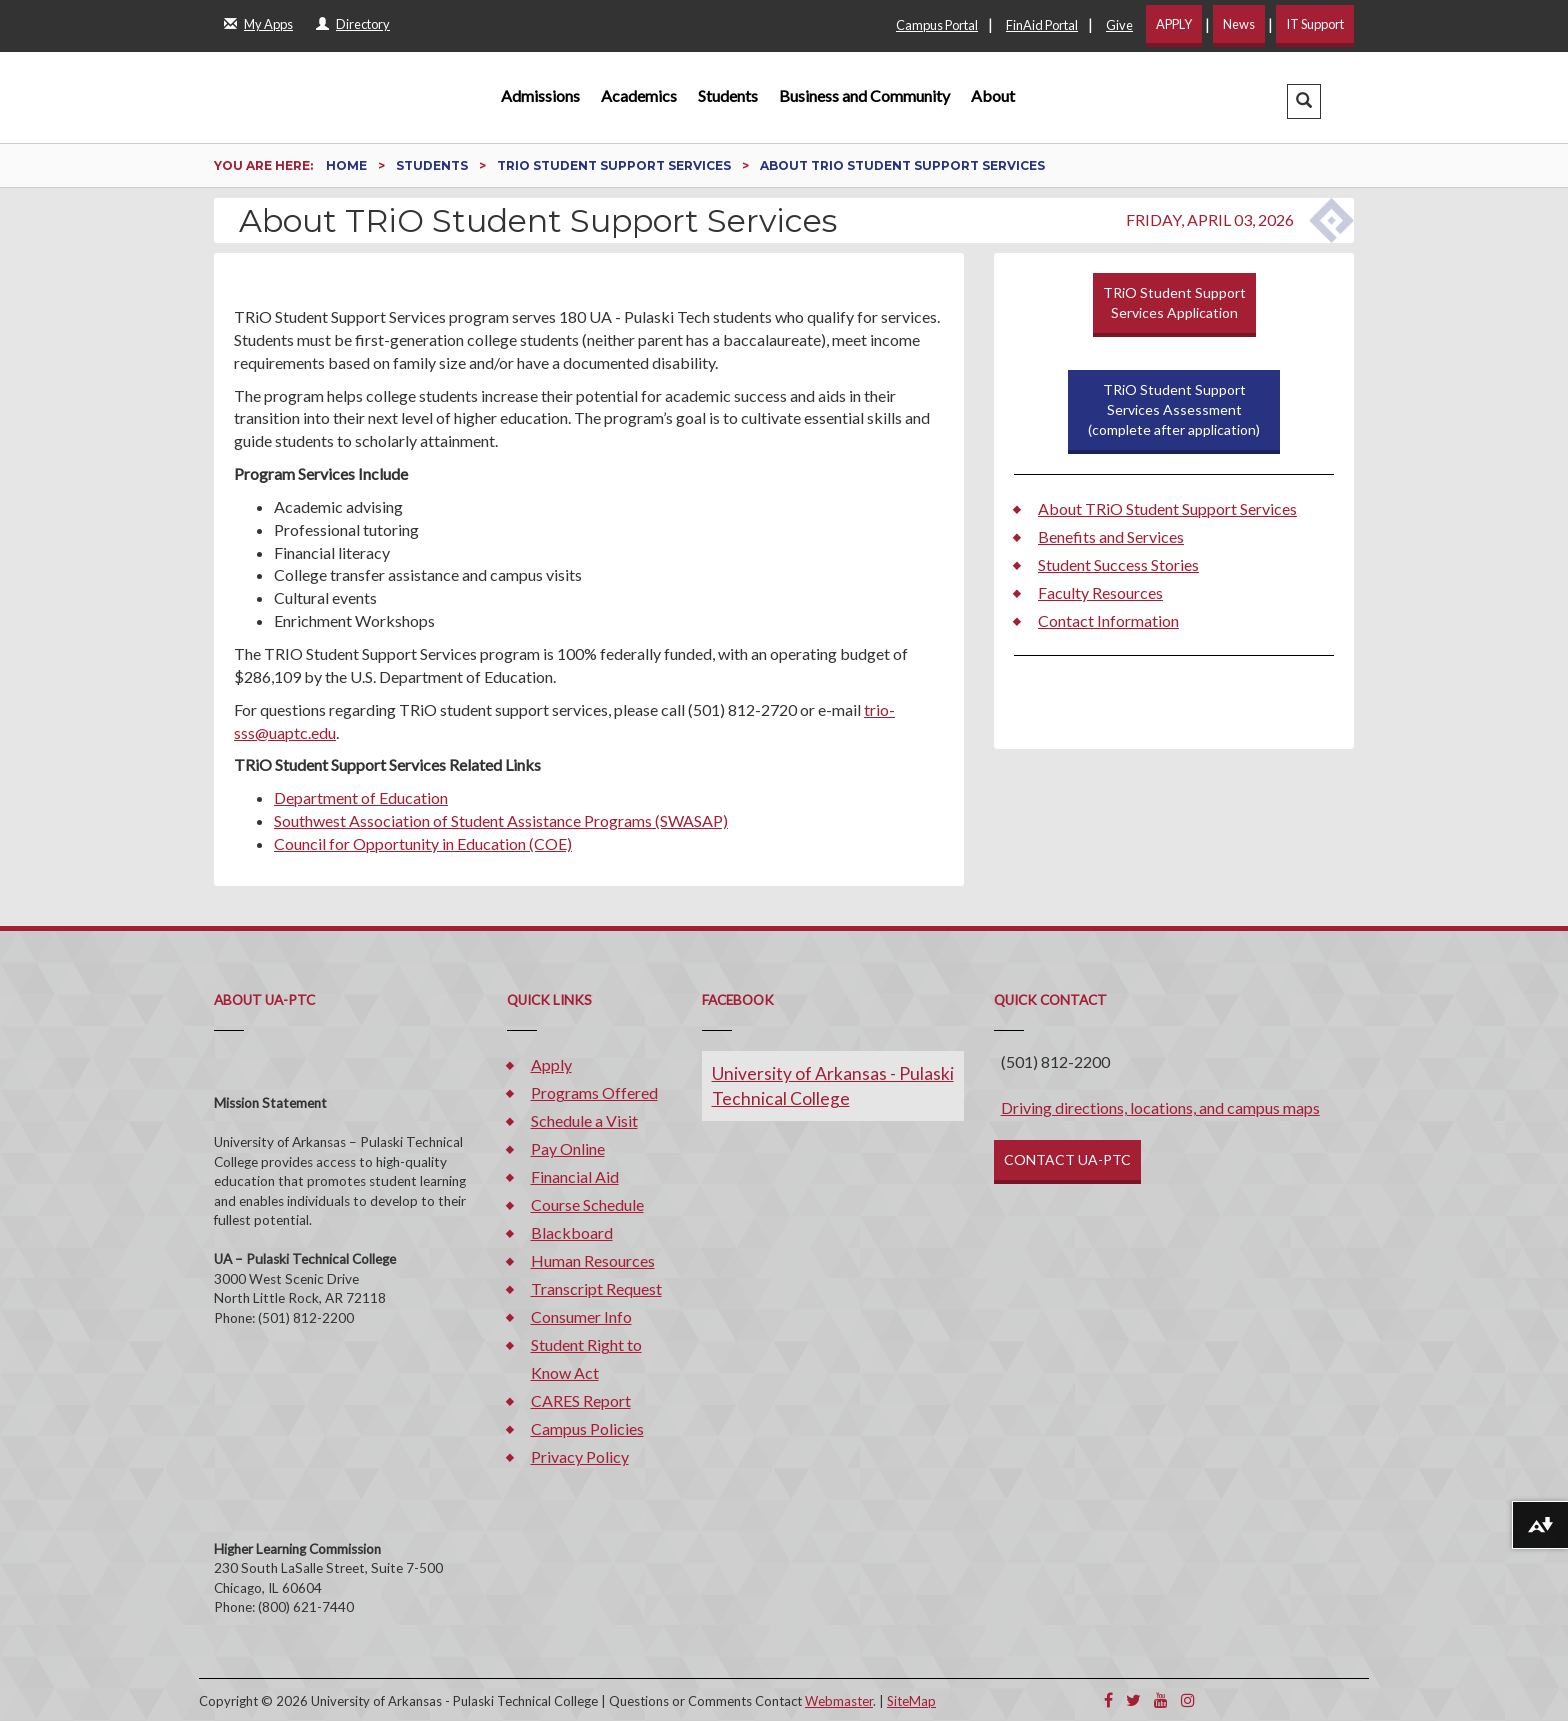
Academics (639, 95)
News (1239, 24)
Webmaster (839, 1701)
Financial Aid (575, 1176)
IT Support (1315, 24)
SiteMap (911, 1701)
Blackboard (572, 1232)
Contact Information (1108, 620)
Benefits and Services (1111, 536)
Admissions (540, 95)
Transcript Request (596, 1288)
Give (1119, 25)
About (993, 95)
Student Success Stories (1118, 564)
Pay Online (568, 1148)
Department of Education (361, 797)
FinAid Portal (1042, 25)
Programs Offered (594, 1092)
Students (728, 95)
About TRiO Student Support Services (1167, 508)
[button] (1304, 101)
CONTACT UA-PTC (1067, 1159)
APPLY (1174, 24)
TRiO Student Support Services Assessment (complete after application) (1174, 409)
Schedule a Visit (584, 1120)
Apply (551, 1064)
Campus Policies (587, 1428)
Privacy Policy (580, 1456)
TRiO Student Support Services (615, 165)
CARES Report (581, 1400)
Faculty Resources (1100, 592)
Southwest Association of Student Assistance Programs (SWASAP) (501, 820)
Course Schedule (587, 1204)
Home (348, 165)
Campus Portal (937, 25)
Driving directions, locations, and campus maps (1160, 1107)
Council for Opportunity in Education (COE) (423, 843)
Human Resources (593, 1260)
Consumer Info (581, 1316)
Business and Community (864, 95)
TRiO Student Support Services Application (1174, 302)
